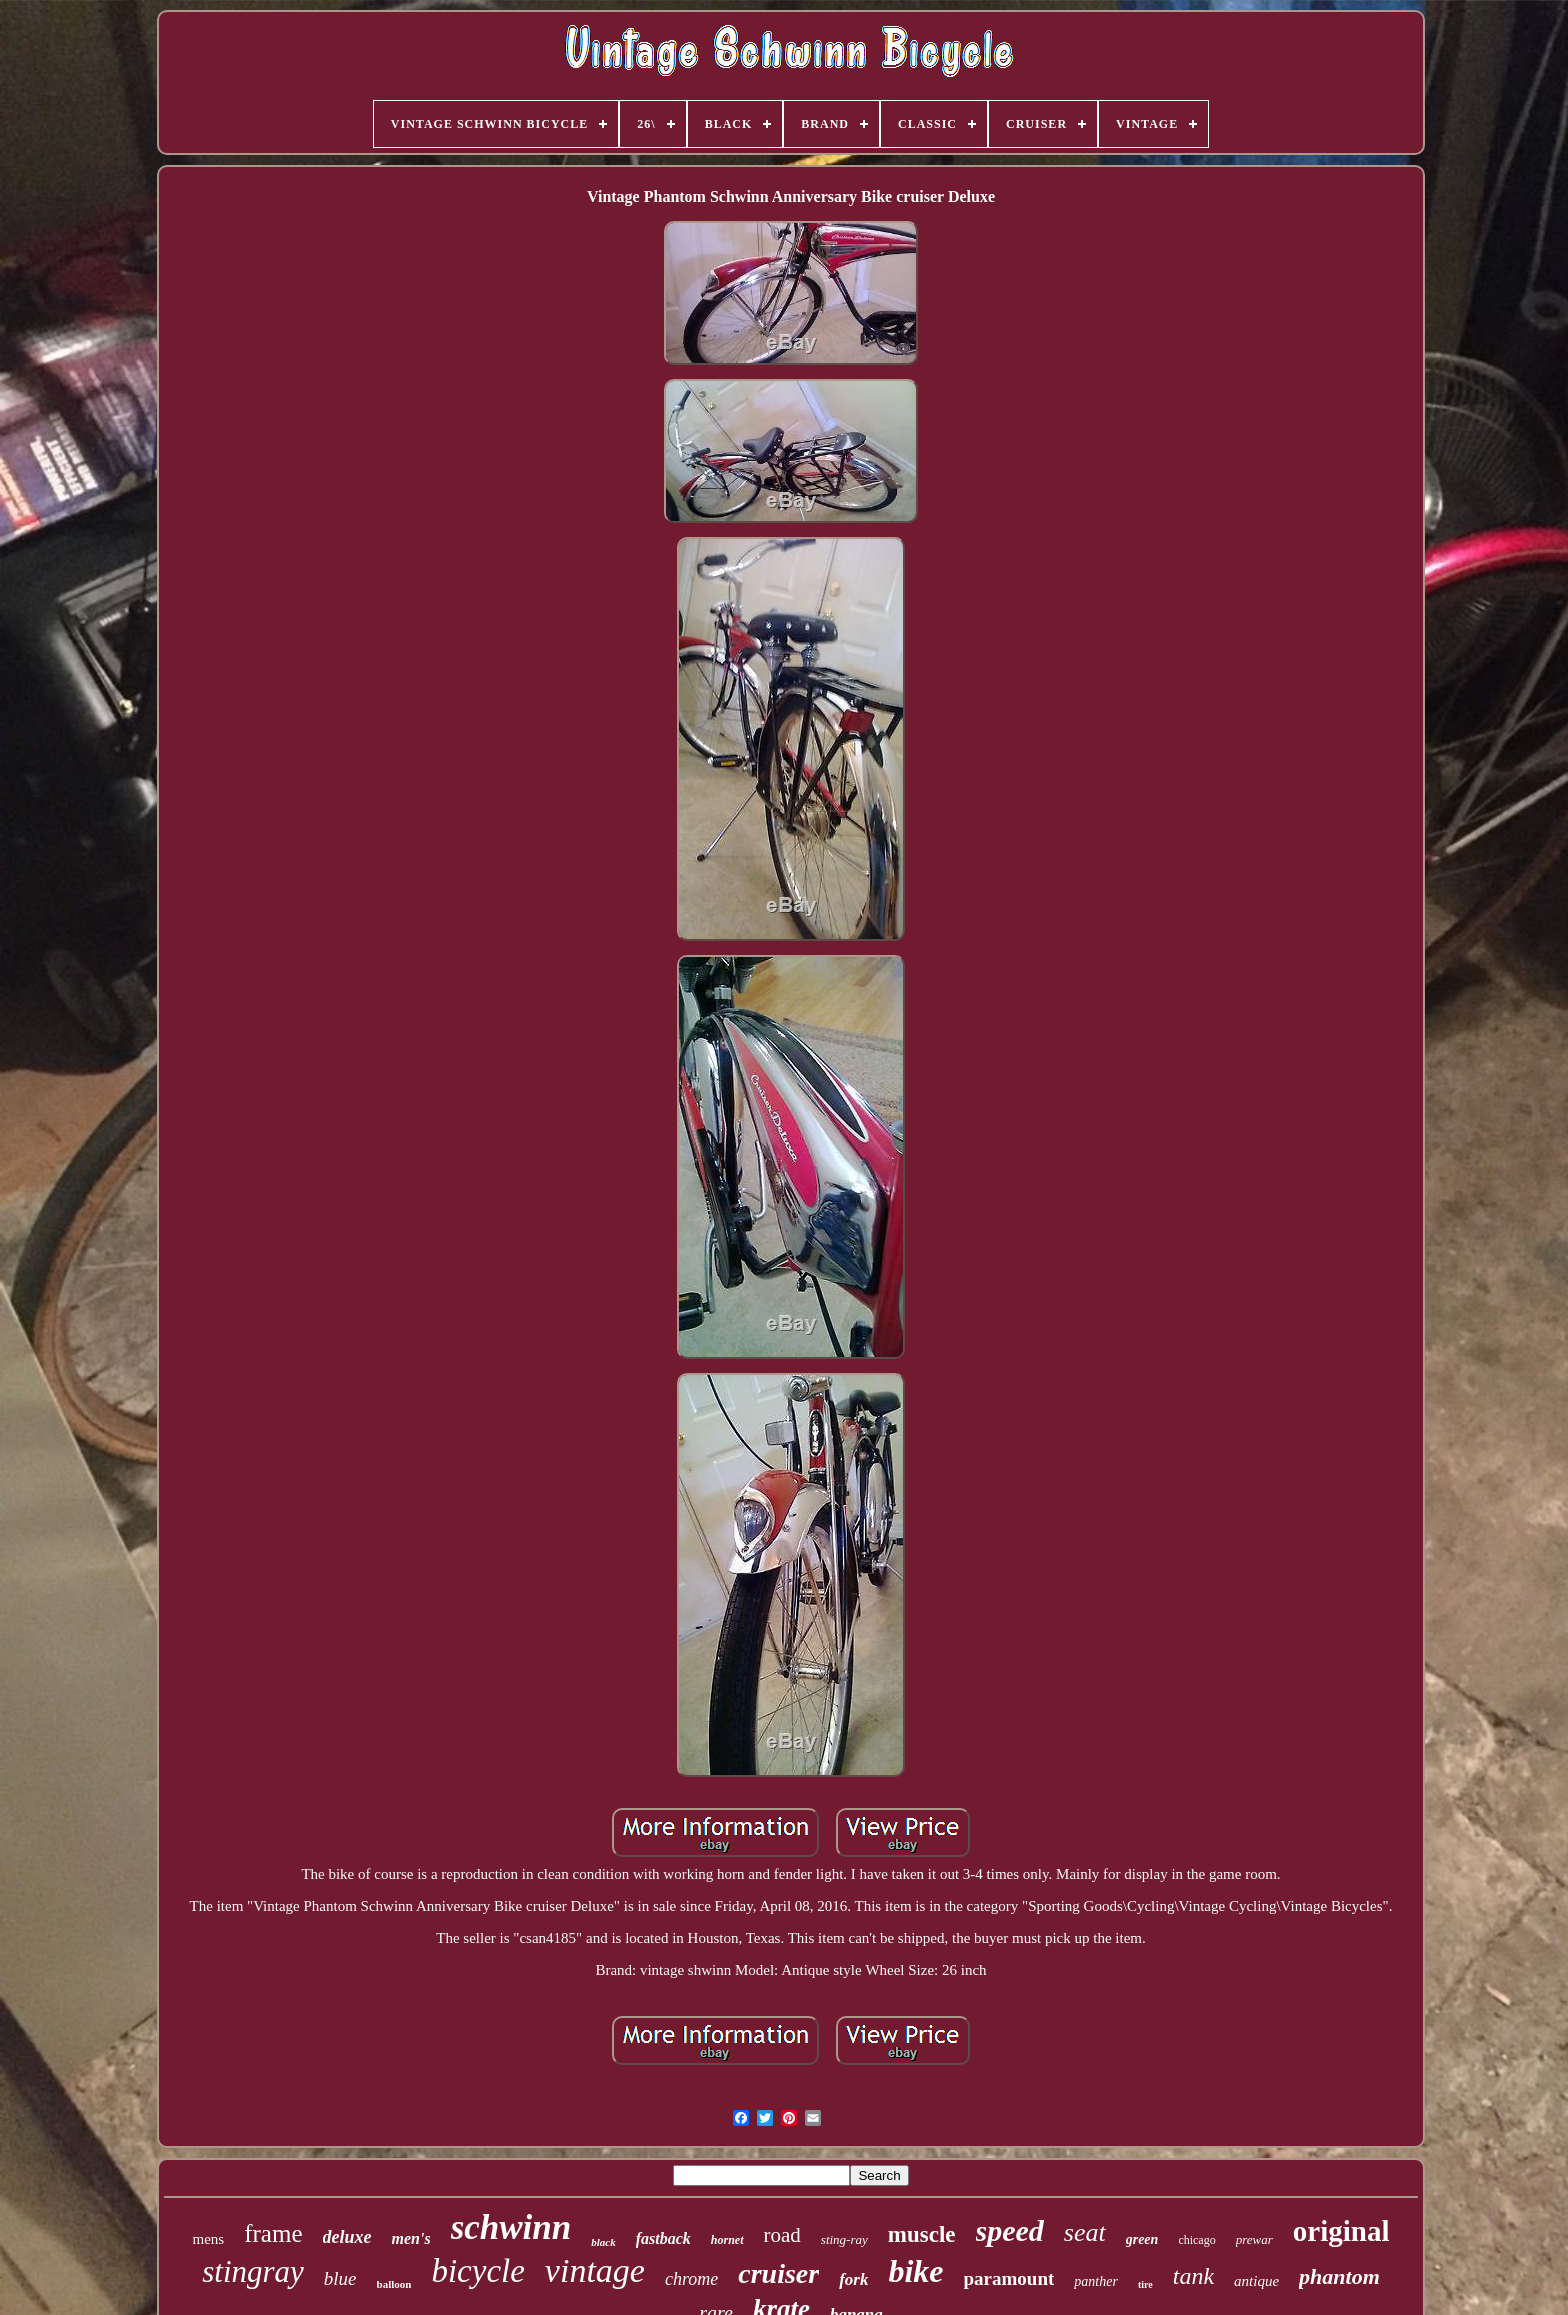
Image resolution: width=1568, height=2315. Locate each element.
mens (209, 2239)
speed (1010, 2230)
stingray (253, 2271)
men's (411, 2238)
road (782, 2235)
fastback (663, 2238)
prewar (1254, 2239)
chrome (691, 2279)
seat (1085, 2232)
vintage (595, 2270)
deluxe (347, 2237)
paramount (1009, 2278)
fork (853, 2279)
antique (1256, 2281)
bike (915, 2271)
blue (340, 2278)
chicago (1196, 2240)
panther (1096, 2281)
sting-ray (844, 2239)
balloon (394, 2284)
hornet (727, 2240)
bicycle (477, 2271)
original (1341, 2231)
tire (1145, 2284)
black (603, 2242)
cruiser (778, 2273)
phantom (1339, 2276)
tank (1193, 2276)
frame (273, 2233)
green (1142, 2239)
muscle (922, 2234)
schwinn (511, 2227)
